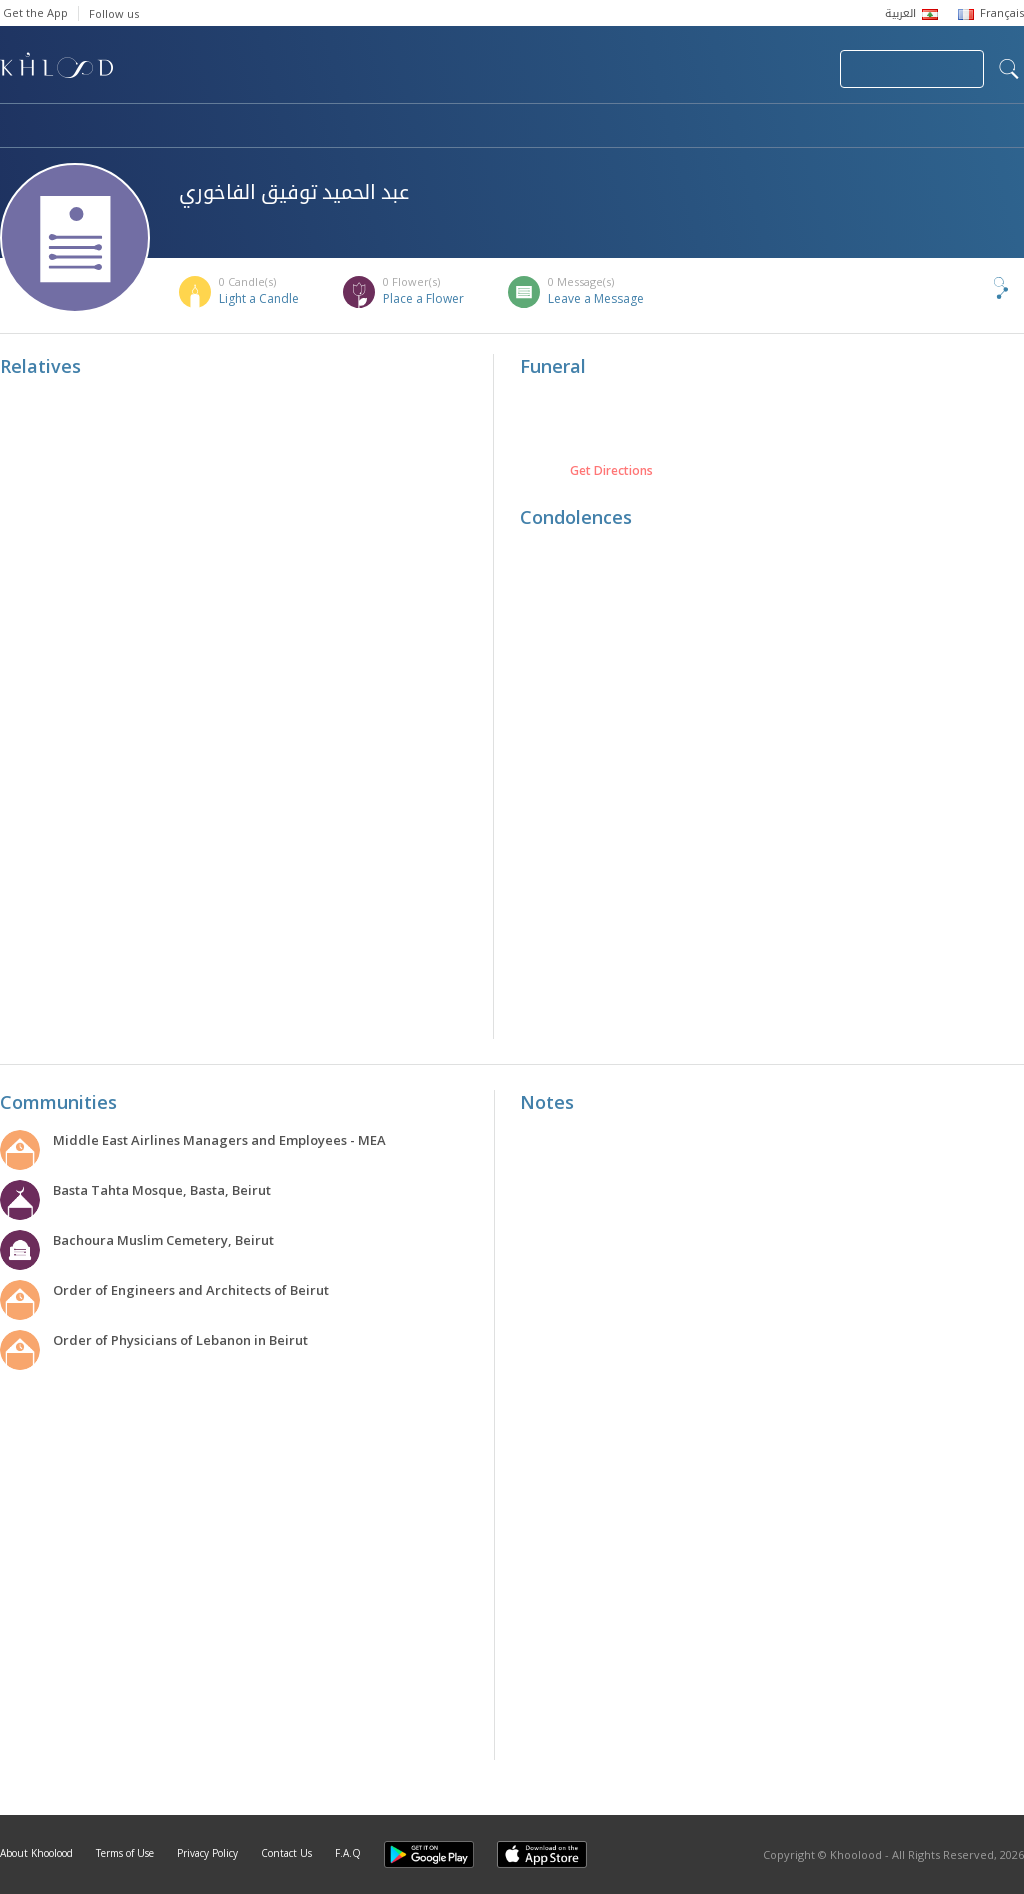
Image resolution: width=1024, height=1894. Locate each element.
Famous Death (698, 127)
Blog (827, 127)
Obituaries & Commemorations (201, 127)
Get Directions (611, 471)
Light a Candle (259, 298)
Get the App (35, 12)
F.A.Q (348, 1853)
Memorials (550, 127)
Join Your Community (912, 69)
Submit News (690, 69)
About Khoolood (36, 1853)
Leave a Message (596, 298)
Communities (406, 127)
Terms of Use (125, 1853)
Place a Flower (423, 298)
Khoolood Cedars (965, 127)
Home (18, 127)
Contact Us (286, 1853)
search (1009, 69)
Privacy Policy (207, 1853)
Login (790, 69)
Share (968, 288)
